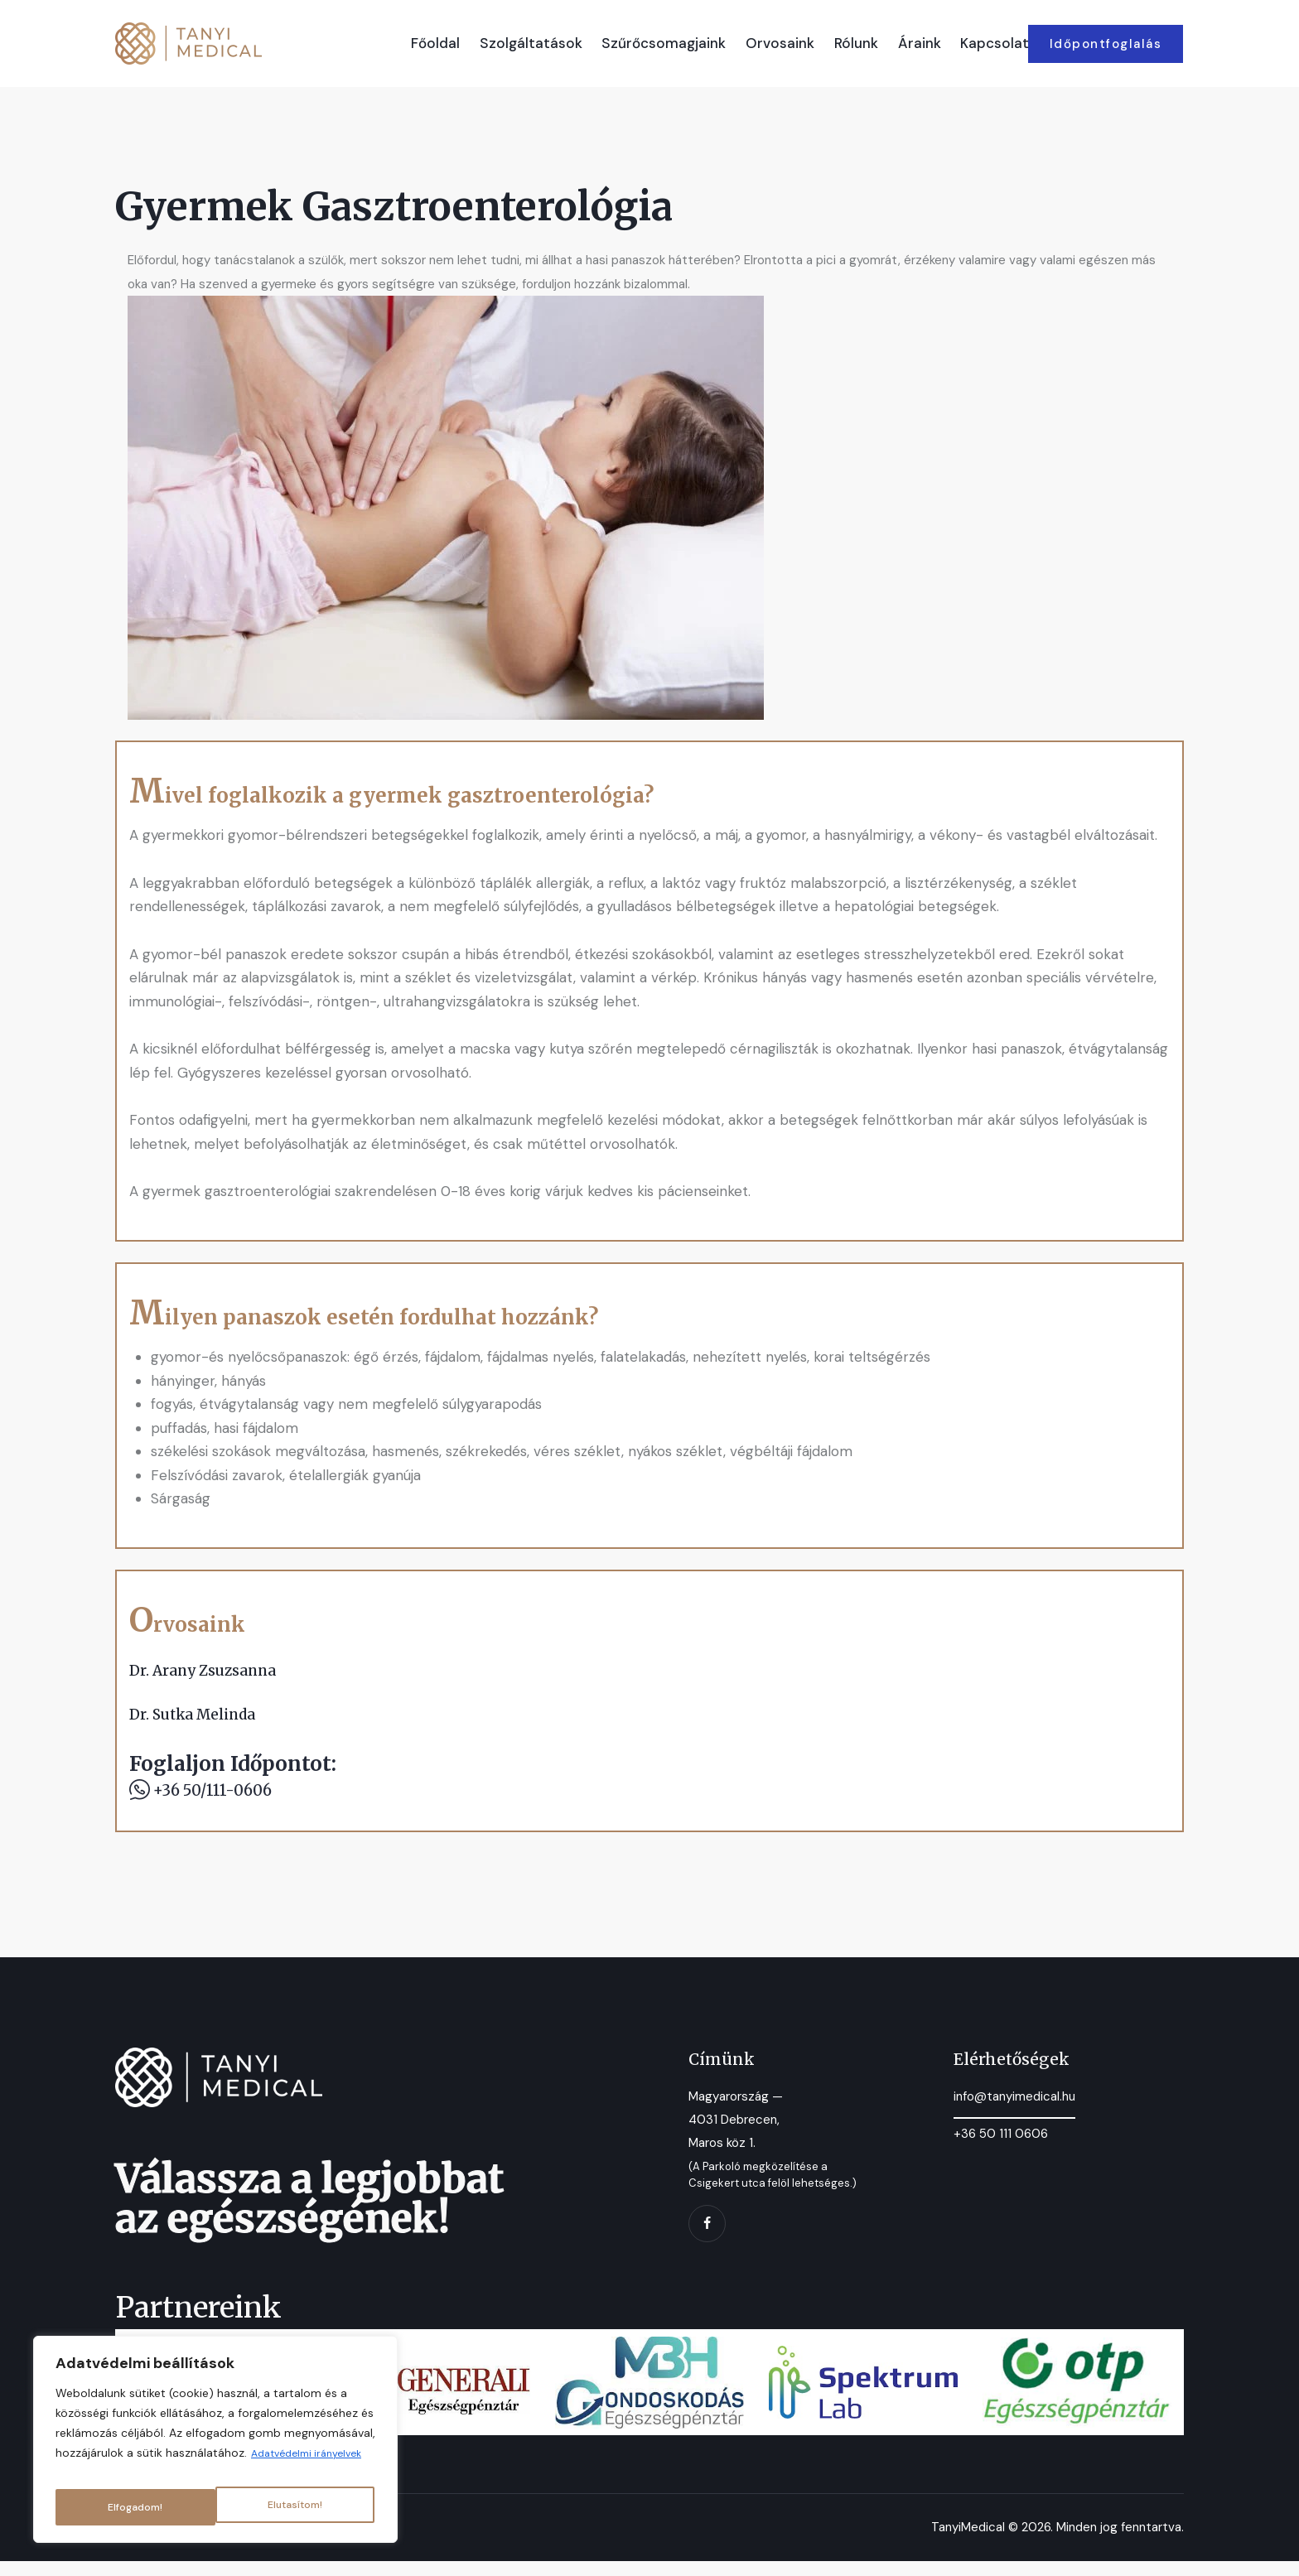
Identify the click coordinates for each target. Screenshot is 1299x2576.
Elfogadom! (297, 2507)
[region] (215, 2436)
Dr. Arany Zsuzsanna (213, 1673)
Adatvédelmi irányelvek (203, 2465)
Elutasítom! (134, 2507)
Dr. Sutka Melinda (201, 1721)
